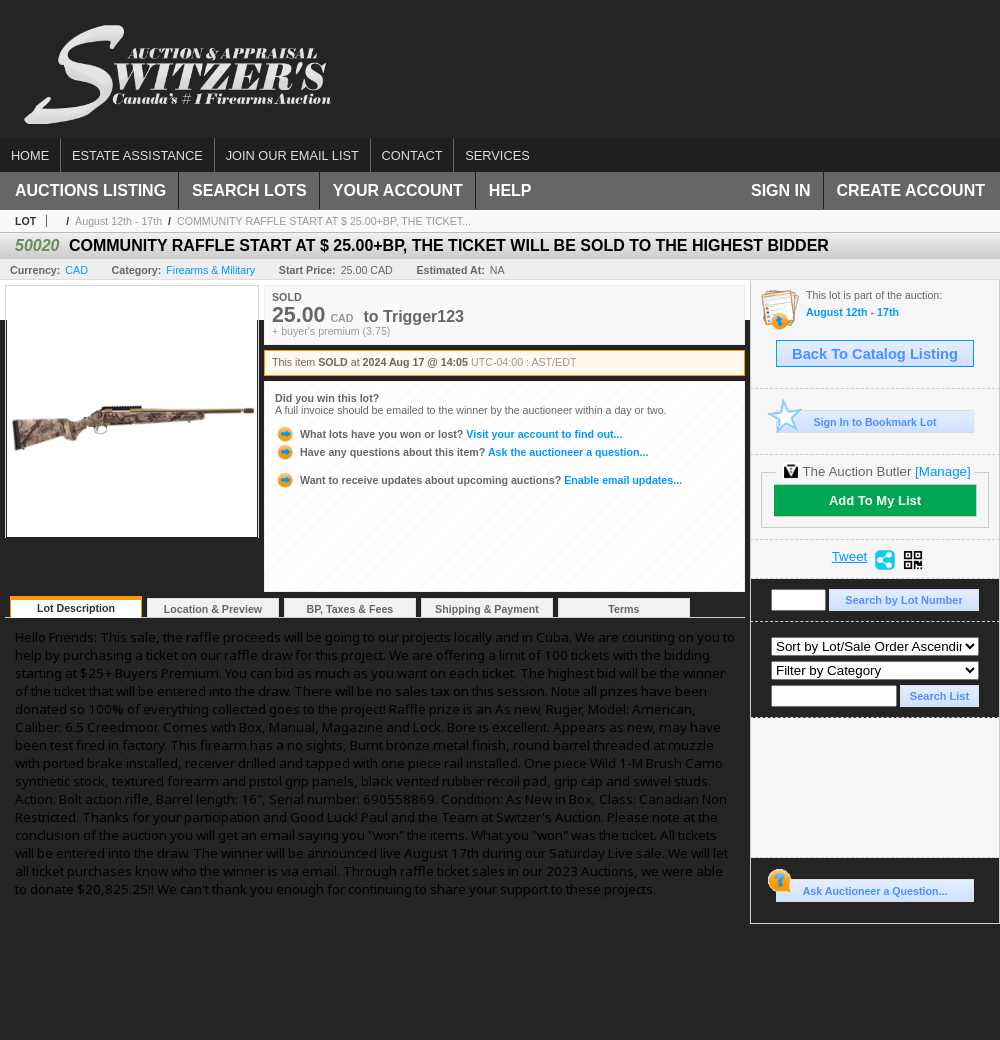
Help (510, 190)
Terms (623, 609)
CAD (76, 270)
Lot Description (76, 608)
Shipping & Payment (487, 609)
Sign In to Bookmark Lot (856, 421)
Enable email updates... (478, 480)
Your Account (398, 190)
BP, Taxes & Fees (350, 609)
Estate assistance (137, 155)
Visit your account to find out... (448, 434)
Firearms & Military (210, 270)
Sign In (781, 190)
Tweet (850, 557)
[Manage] (942, 471)
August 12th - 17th (118, 221)
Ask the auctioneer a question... (461, 452)
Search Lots (249, 190)
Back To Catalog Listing (875, 354)
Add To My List (875, 500)
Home (30, 155)
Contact (412, 155)
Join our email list (292, 155)
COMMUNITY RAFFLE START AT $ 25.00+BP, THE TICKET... (324, 221)
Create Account (911, 190)
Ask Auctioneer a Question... (861, 888)
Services (497, 155)
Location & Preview (213, 609)
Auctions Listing (90, 190)
